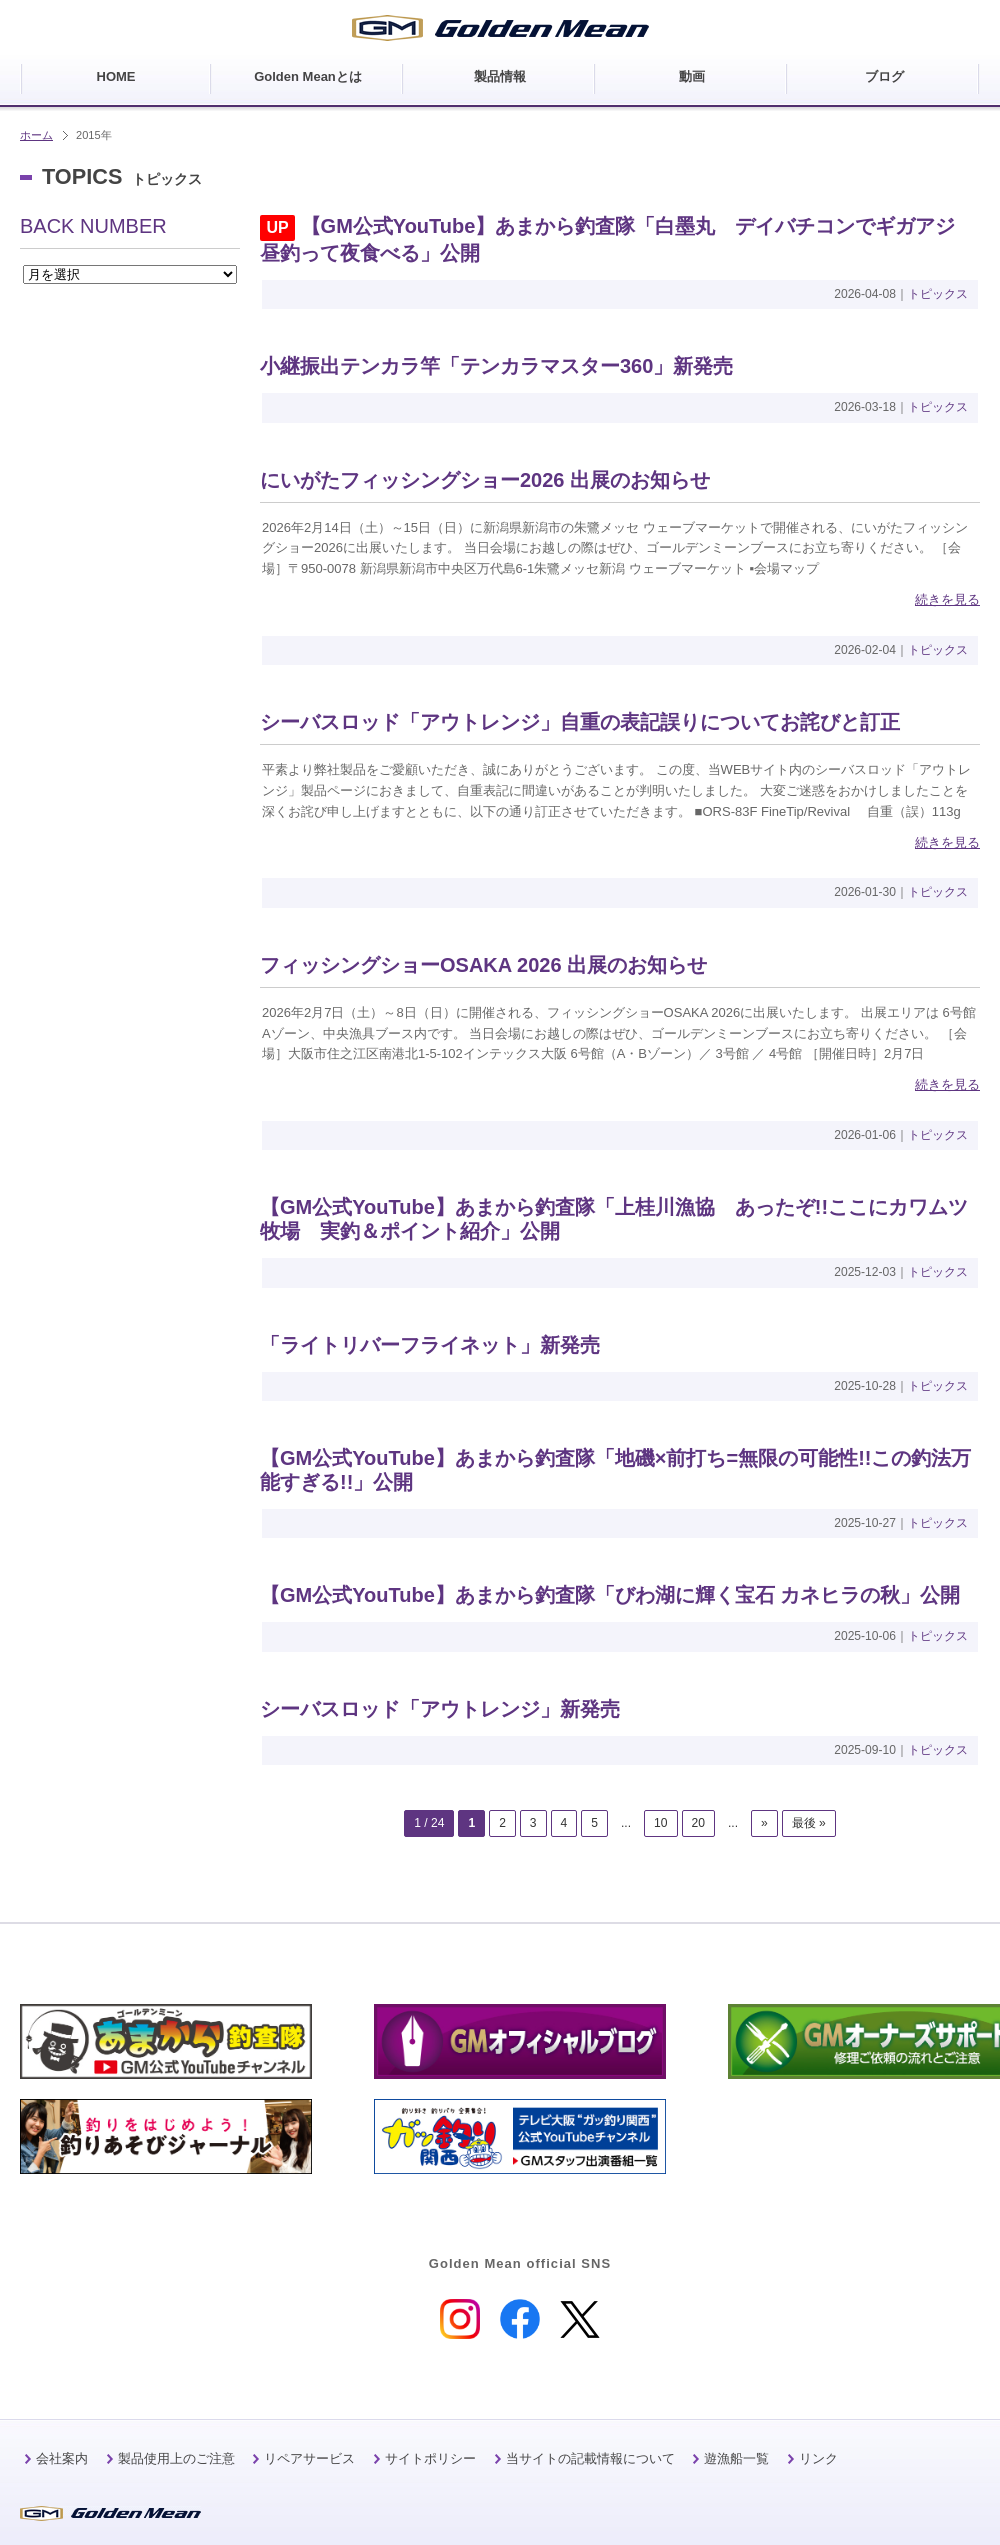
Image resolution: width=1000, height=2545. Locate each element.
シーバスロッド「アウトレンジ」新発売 (440, 1709)
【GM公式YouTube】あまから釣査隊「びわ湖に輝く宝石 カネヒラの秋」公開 (610, 1595)
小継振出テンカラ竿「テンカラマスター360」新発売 (496, 366)
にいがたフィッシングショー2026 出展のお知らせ (485, 480)
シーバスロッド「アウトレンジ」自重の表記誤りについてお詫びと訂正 (580, 722)
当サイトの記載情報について (590, 2458)
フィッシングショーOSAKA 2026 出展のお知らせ (483, 965)
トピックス (938, 294)
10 (660, 1823)
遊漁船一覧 (736, 2458)
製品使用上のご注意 (176, 2458)
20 (698, 1823)
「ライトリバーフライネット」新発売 (430, 1345)
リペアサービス (309, 2458)
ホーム (36, 135)
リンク (818, 2458)
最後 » (809, 1823)
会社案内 (62, 2458)
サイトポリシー (430, 2458)
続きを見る (947, 599)
